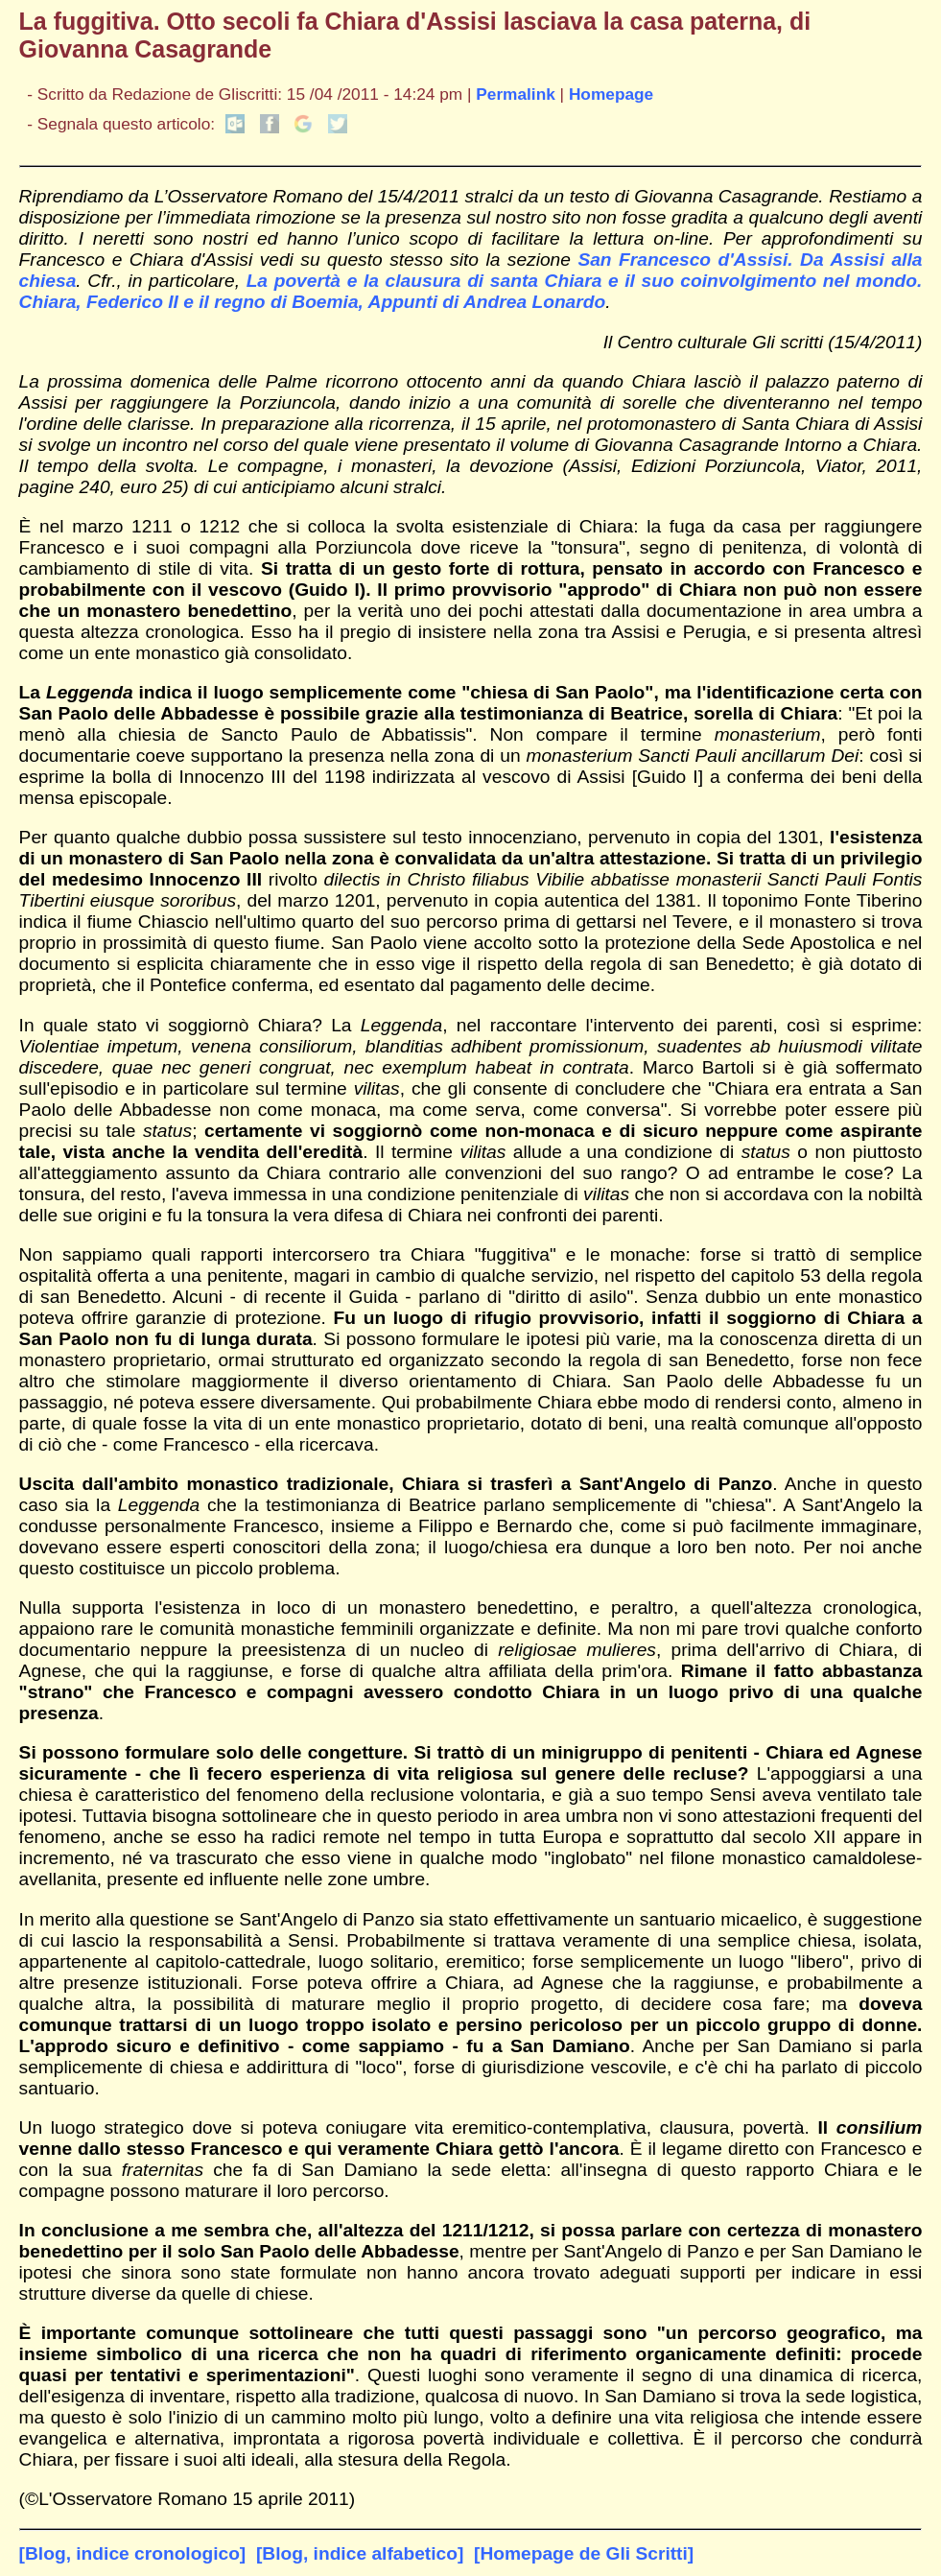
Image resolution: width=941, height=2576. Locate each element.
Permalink (515, 94)
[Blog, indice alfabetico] (359, 2553)
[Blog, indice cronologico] (133, 2553)
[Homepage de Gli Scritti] (584, 2553)
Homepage (611, 94)
